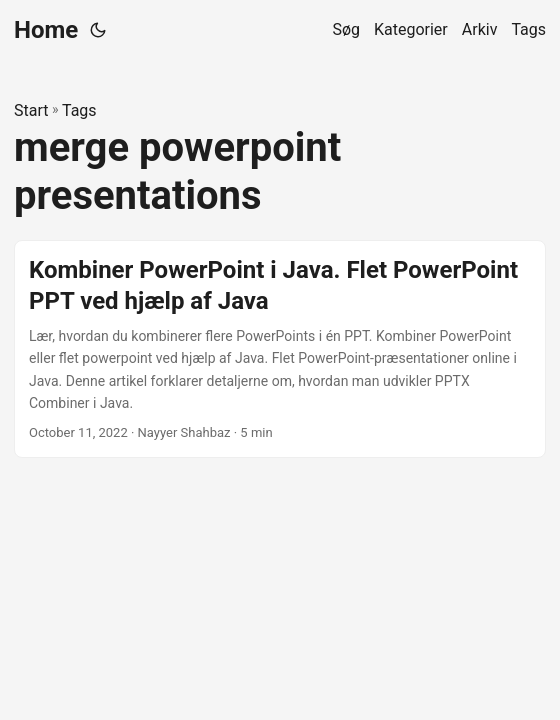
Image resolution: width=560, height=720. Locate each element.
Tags (79, 110)
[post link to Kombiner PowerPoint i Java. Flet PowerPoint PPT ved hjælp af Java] (280, 349)
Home (46, 30)
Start (31, 110)
